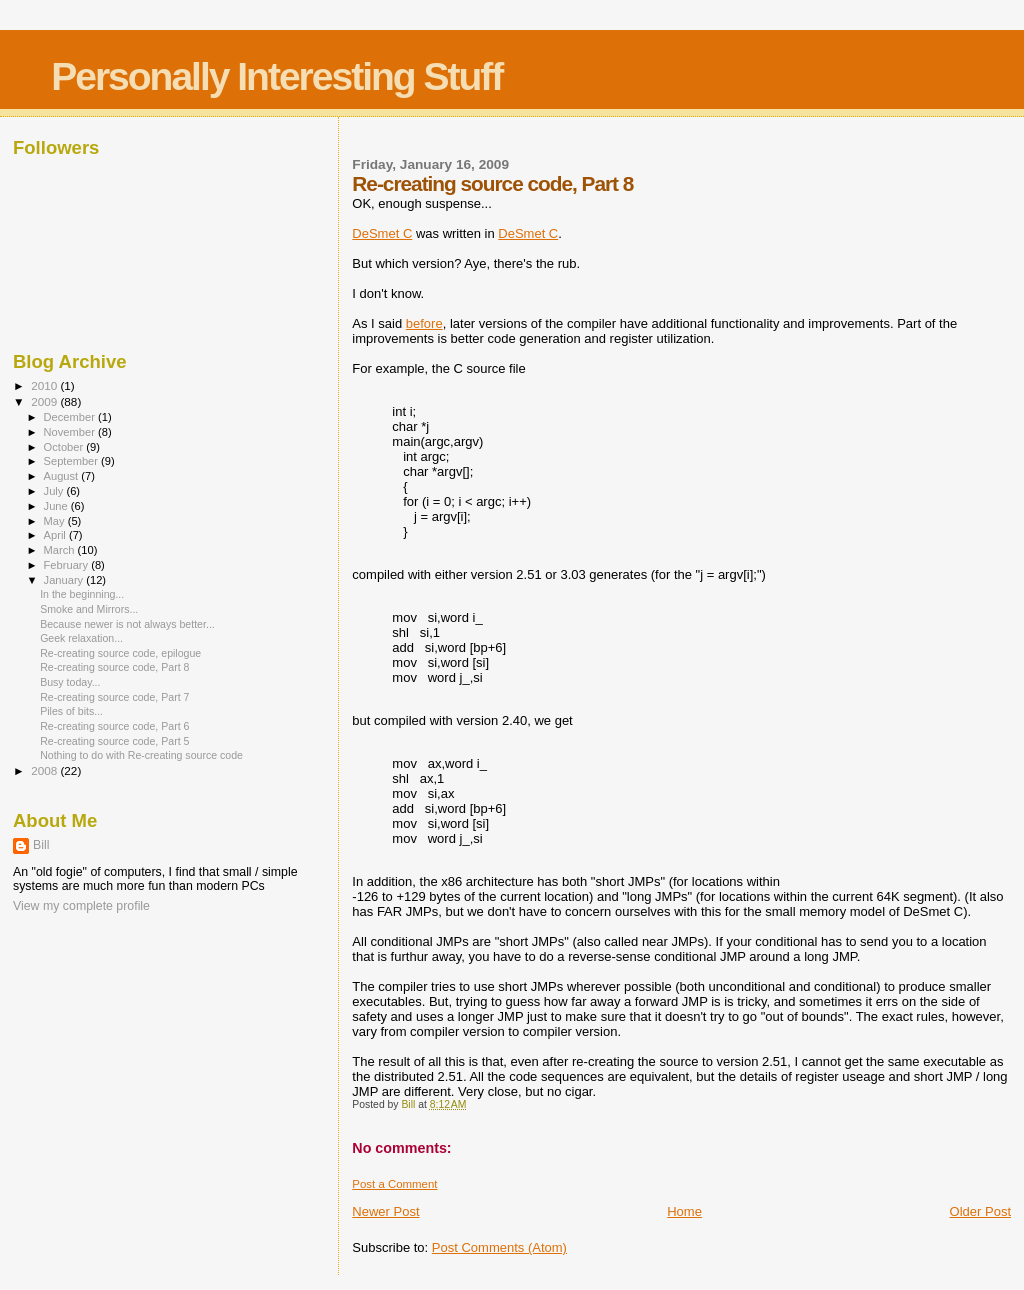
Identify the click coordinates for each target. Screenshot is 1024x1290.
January (65, 580)
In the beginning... (82, 594)
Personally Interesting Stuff (276, 76)
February (68, 565)
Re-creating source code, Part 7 (114, 697)
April (56, 535)
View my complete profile (81, 906)
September (73, 461)
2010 (45, 385)
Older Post (980, 1211)
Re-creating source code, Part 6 (114, 726)
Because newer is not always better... (127, 624)
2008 (45, 770)
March (61, 550)
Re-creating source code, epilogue (120, 653)
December (71, 417)
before (424, 323)
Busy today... (70, 682)
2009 (45, 401)
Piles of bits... (71, 711)
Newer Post (385, 1211)
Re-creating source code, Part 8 (114, 667)
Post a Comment (394, 1184)
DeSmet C (382, 233)
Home (684, 1211)
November (71, 432)
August (63, 476)
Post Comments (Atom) (499, 1247)
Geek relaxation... (81, 638)
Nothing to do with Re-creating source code (141, 755)
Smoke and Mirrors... (89, 609)
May (56, 521)
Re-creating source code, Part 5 (114, 741)
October (65, 447)
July (55, 491)
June (57, 506)
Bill (41, 845)
